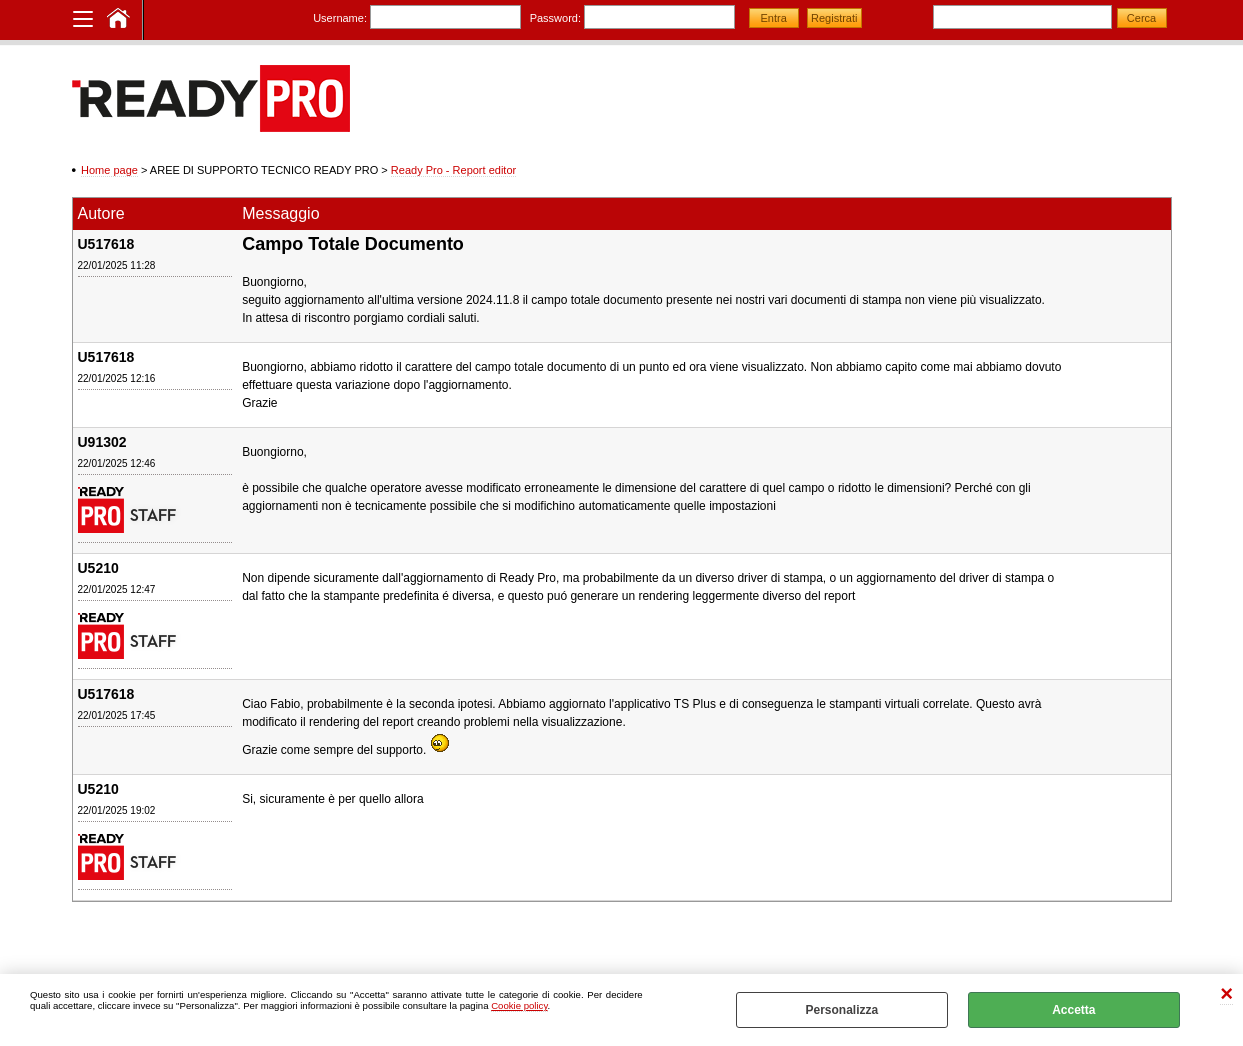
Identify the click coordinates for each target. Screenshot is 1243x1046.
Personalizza (841, 1010)
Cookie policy (519, 1005)
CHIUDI (1226, 994)
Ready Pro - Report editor (453, 170)
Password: (555, 18)
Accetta (1073, 1010)
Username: (340, 18)
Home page (109, 170)
